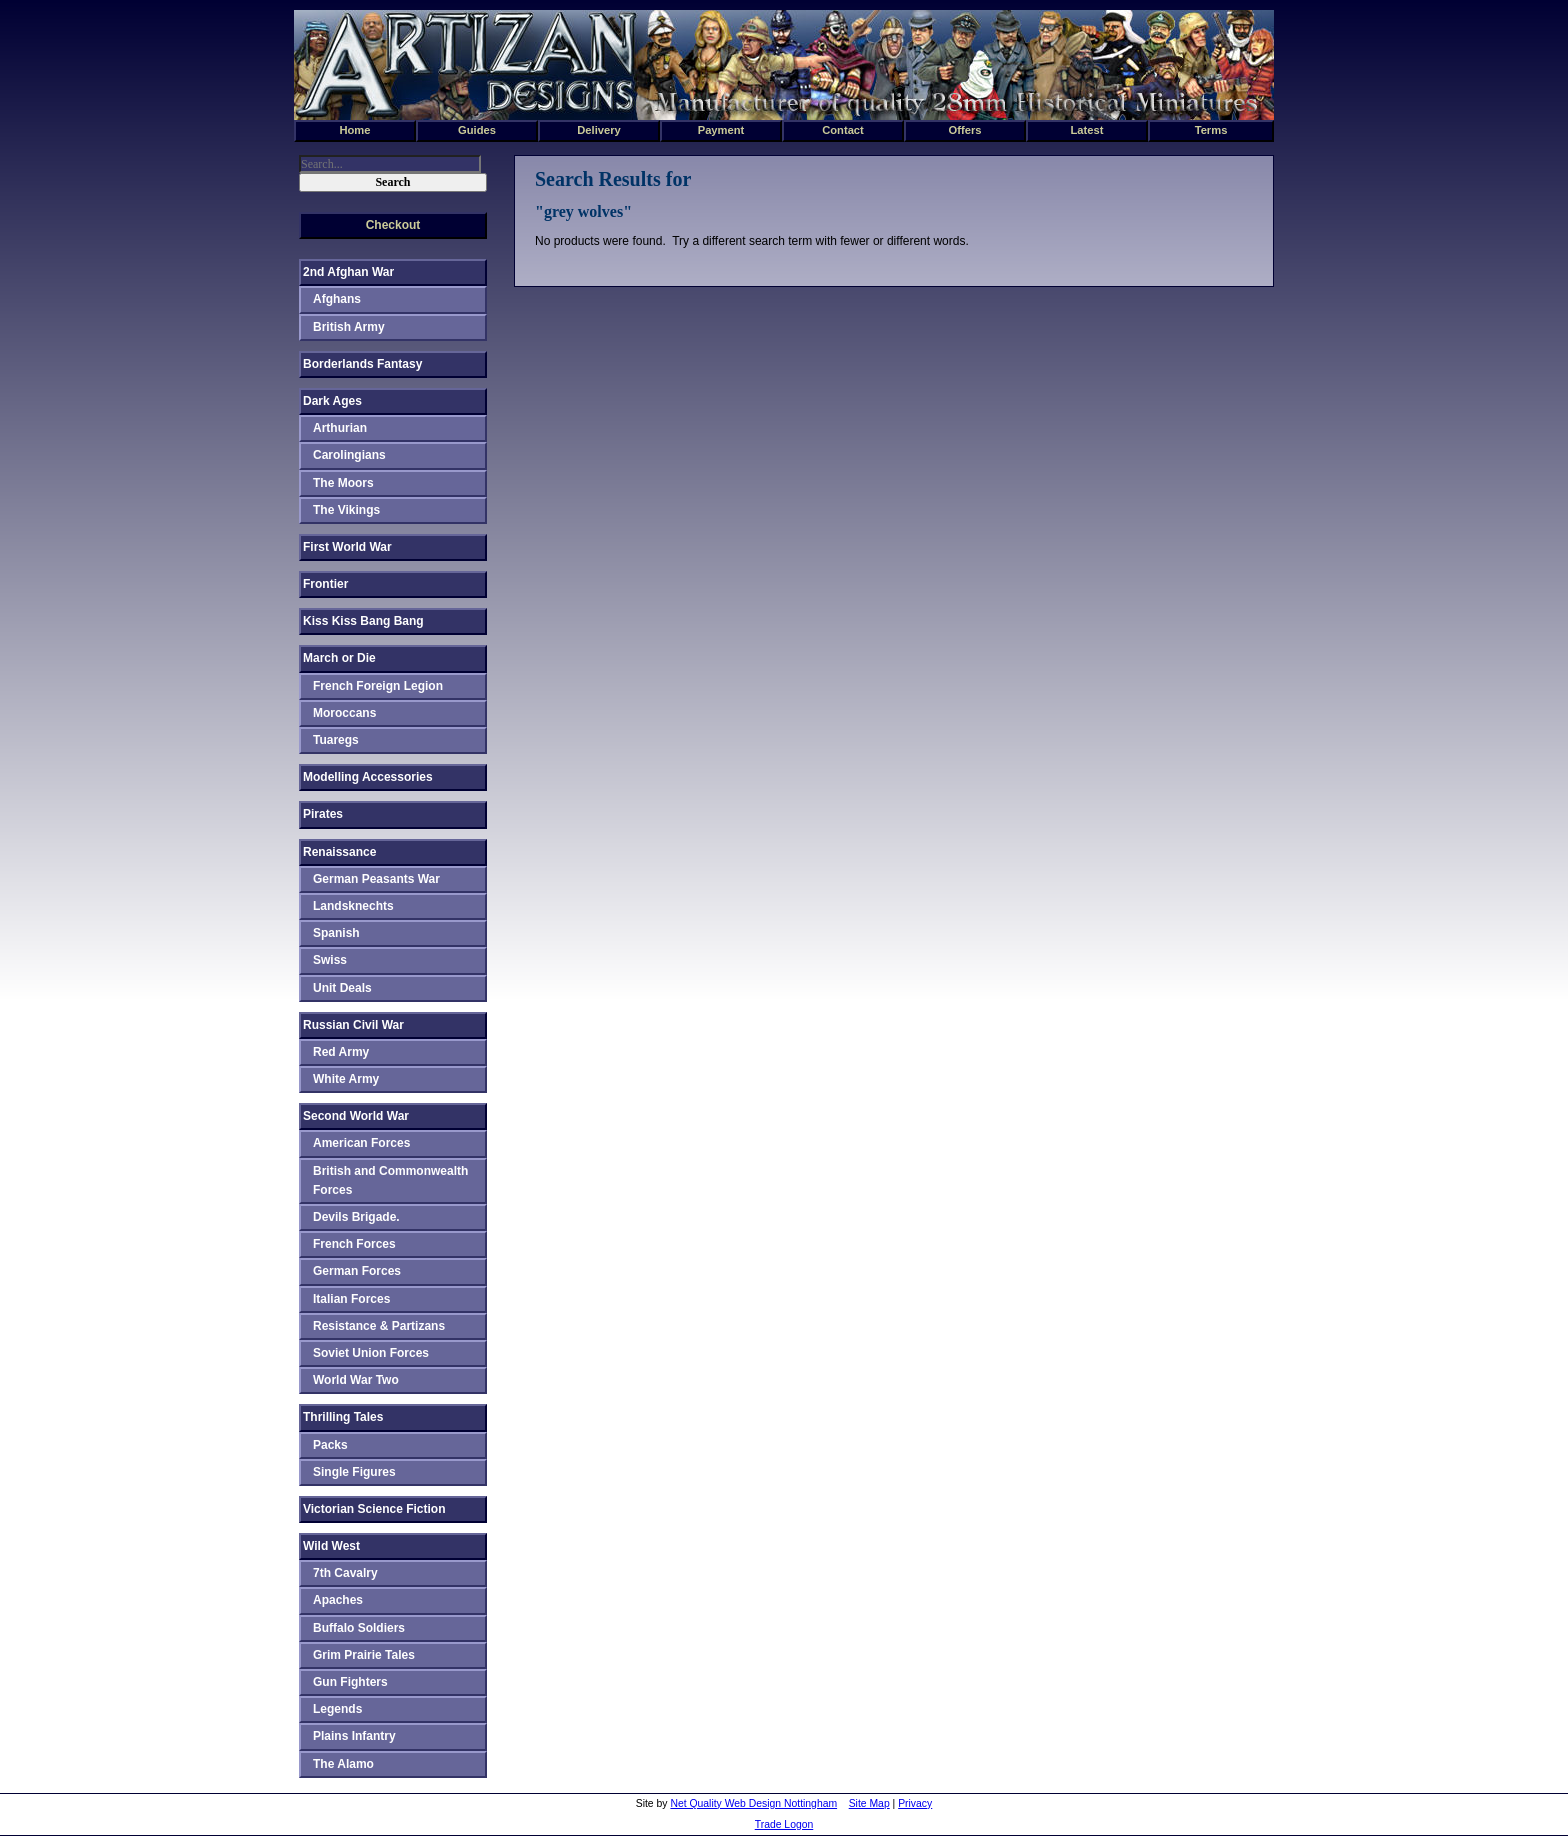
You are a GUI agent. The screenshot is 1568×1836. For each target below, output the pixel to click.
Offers (965, 130)
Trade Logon (784, 1824)
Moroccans (344, 713)
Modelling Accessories (368, 777)
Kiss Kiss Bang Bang (363, 621)
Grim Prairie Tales (364, 1655)
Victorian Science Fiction (374, 1509)
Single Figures (354, 1472)
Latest (1087, 130)
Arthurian (340, 428)
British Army (349, 327)
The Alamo (343, 1764)
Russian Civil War (353, 1025)
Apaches (338, 1600)
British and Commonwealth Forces (390, 1180)
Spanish (336, 933)
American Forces (361, 1143)
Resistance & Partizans (379, 1326)
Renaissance (339, 852)
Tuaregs (336, 740)
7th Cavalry (345, 1573)
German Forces (357, 1271)
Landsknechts (353, 906)
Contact (843, 130)
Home (354, 130)
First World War (347, 547)
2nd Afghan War (348, 272)
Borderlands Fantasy (362, 364)
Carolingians (349, 455)
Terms (1211, 130)
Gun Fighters (350, 1682)
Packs (330, 1445)
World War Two (356, 1380)
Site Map (869, 1803)
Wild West (331, 1546)
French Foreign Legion (378, 686)
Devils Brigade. (356, 1217)
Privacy (915, 1803)
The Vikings (346, 510)
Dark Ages (332, 401)
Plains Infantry (354, 1736)
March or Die (339, 658)
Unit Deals (342, 988)
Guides (477, 130)
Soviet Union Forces (371, 1353)
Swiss (330, 960)
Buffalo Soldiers (359, 1628)
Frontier (325, 584)
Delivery (599, 130)
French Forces (354, 1244)
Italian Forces (351, 1299)
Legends (337, 1709)
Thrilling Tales (343, 1417)
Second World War (356, 1116)
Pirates (323, 814)
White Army (346, 1079)
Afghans (337, 299)
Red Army (341, 1052)
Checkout (393, 225)
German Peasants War (376, 879)
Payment (721, 130)
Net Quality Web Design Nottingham (753, 1803)
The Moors (343, 483)
